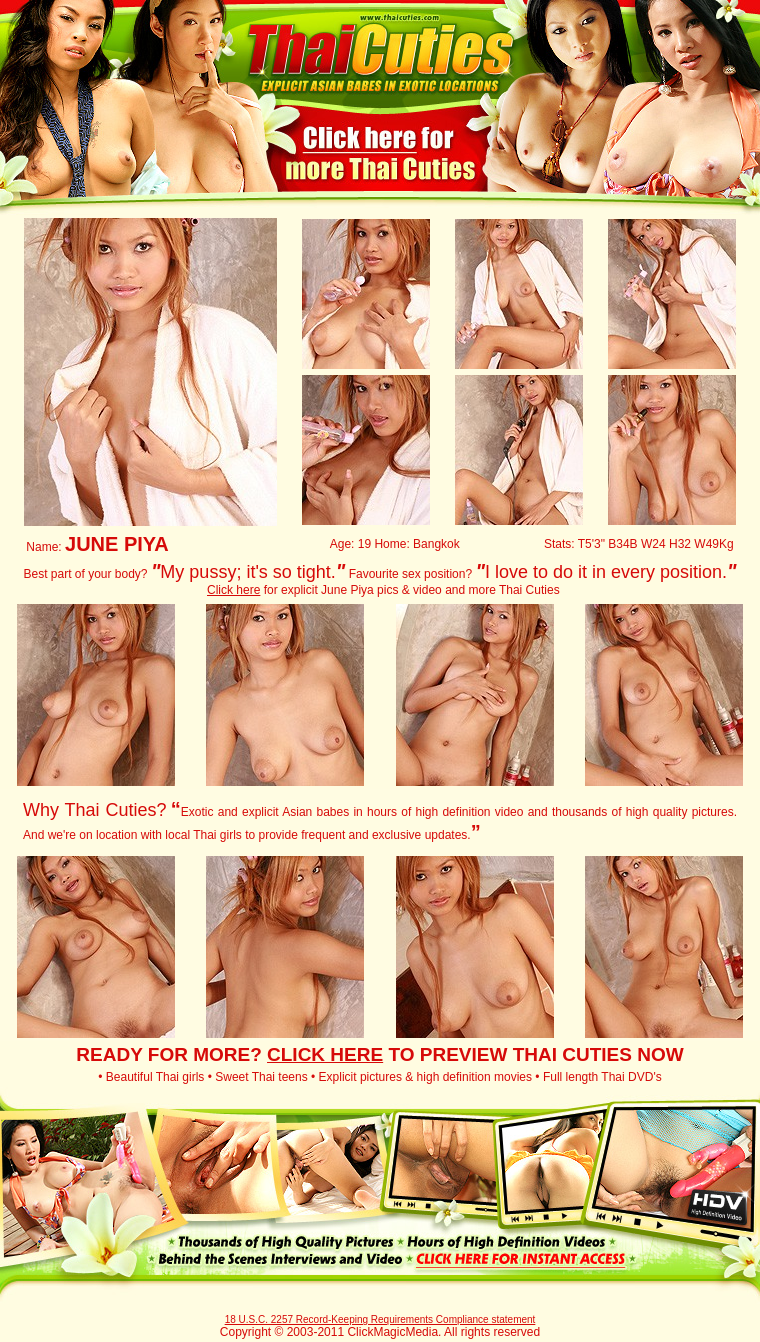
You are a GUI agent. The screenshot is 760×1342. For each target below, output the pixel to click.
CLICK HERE (325, 1054)
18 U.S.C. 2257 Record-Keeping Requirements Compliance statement (380, 1319)
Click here (233, 590)
